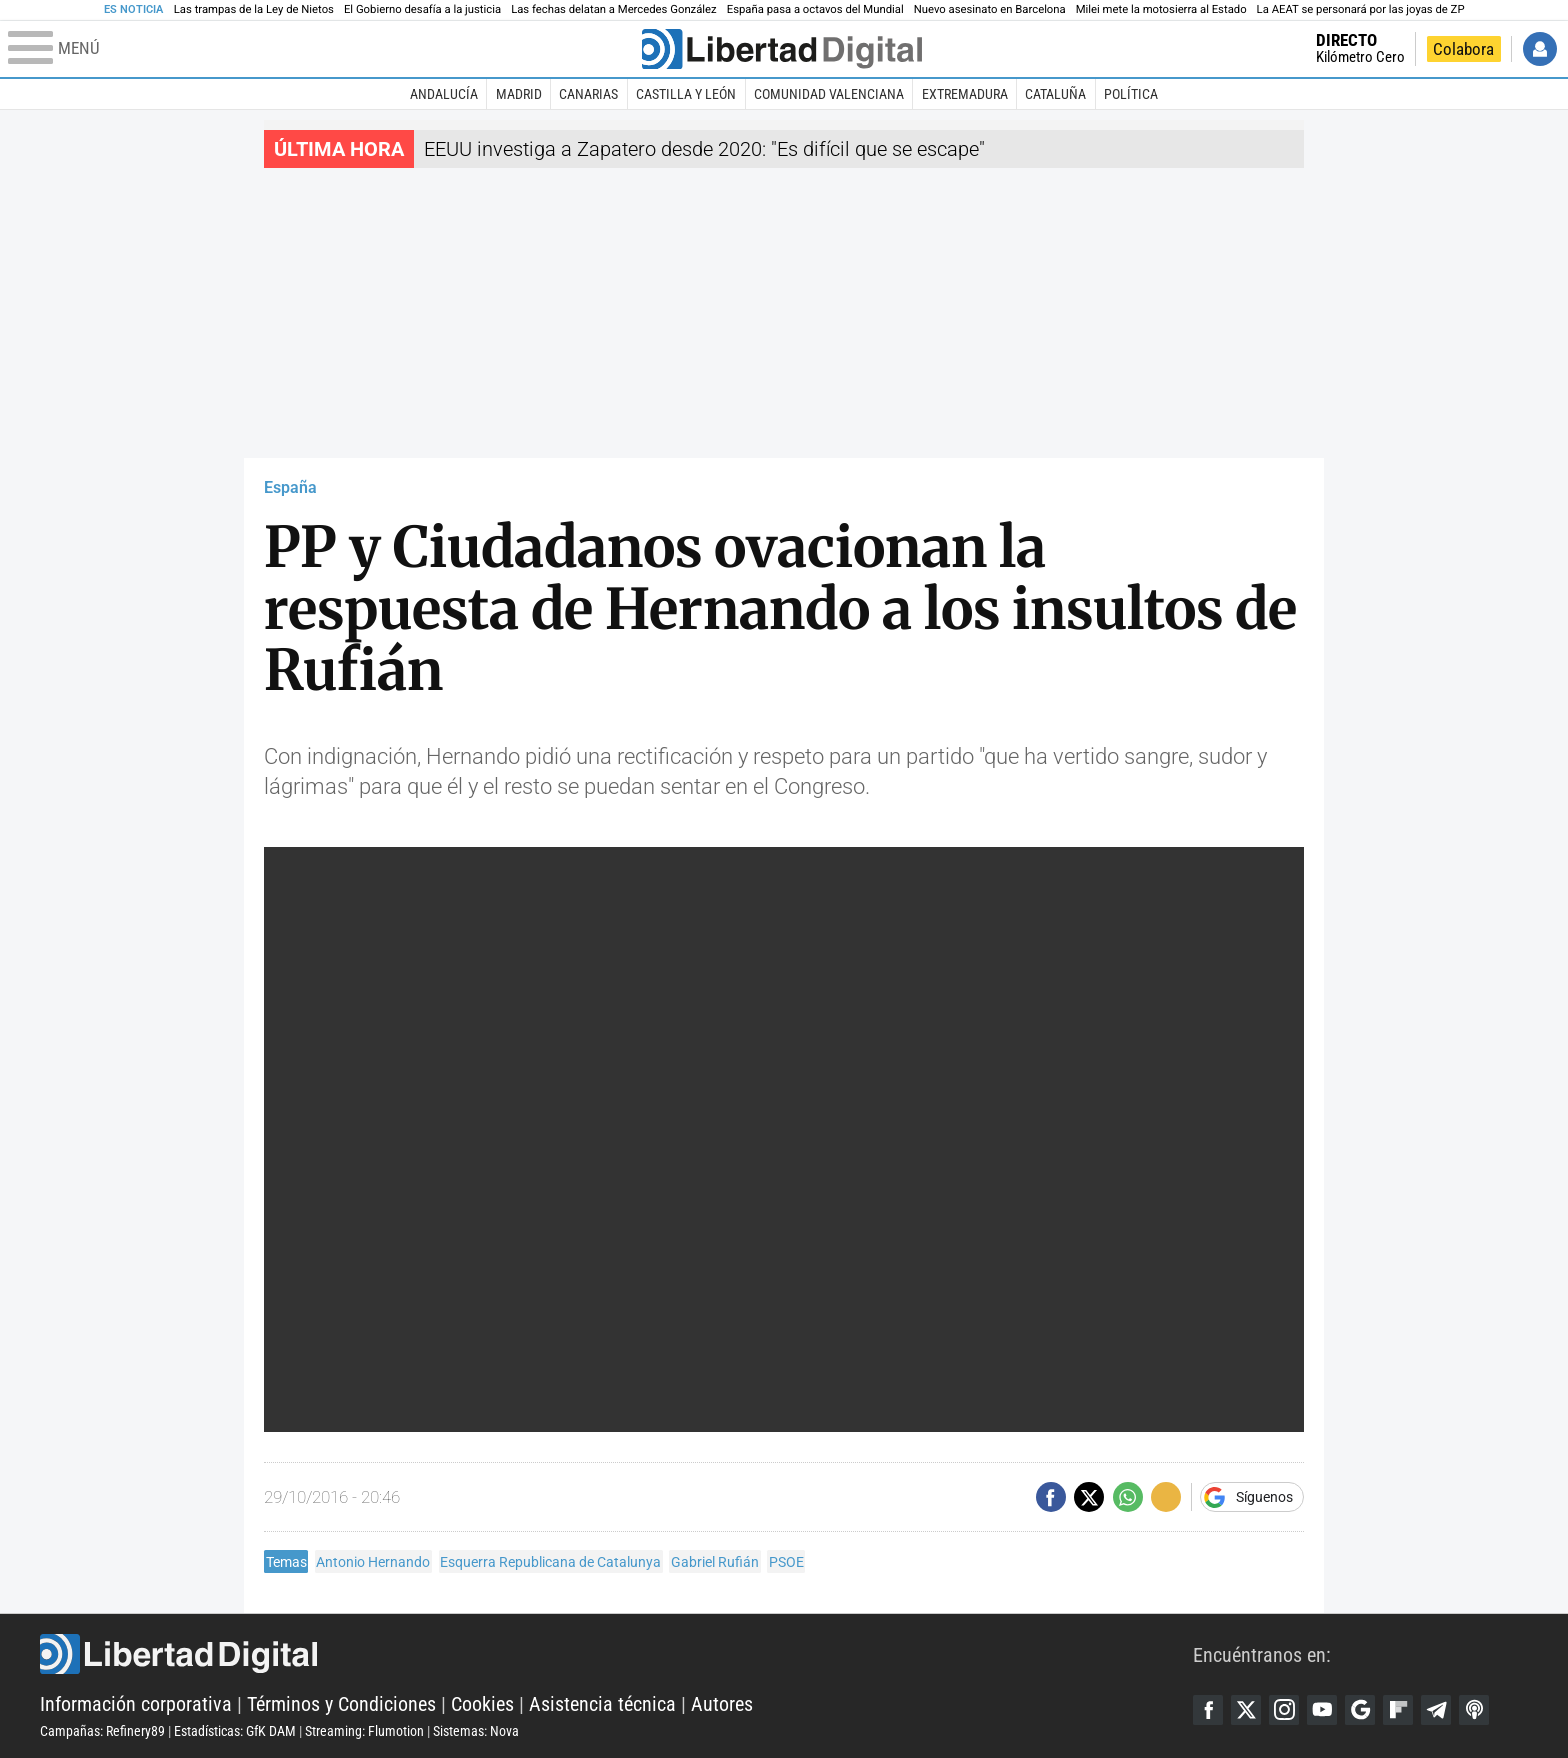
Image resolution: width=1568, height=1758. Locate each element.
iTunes (1474, 1710)
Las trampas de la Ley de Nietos (254, 9)
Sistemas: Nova (476, 1731)
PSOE (786, 1562)
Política (1131, 94)
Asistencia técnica (602, 1704)
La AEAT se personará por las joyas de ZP (1361, 9)
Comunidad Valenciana (829, 94)
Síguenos (1264, 1497)
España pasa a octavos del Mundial (815, 9)
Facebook (1208, 1710)
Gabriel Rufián (715, 1562)
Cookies (482, 1704)
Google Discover (1360, 1710)
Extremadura (965, 94)
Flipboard (1398, 1710)
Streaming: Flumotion (364, 1731)
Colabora (1463, 49)
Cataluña (1055, 94)
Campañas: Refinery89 (102, 1731)
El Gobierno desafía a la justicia (422, 9)
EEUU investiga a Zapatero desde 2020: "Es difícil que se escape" (704, 149)
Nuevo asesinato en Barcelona (990, 9)
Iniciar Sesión (1540, 49)
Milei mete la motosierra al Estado (1161, 9)
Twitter (1246, 1710)
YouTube (1322, 1710)
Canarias (588, 94)
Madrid (519, 94)
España (290, 487)
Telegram (1436, 1710)
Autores (722, 1704)
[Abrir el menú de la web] (323, 49)
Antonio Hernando (373, 1562)
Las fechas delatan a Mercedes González (614, 9)
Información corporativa (136, 1704)
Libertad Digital (616, 1654)
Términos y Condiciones (341, 1704)
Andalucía (444, 94)
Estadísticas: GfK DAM (235, 1731)
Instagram (1284, 1710)
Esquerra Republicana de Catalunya (550, 1562)
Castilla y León (686, 94)
